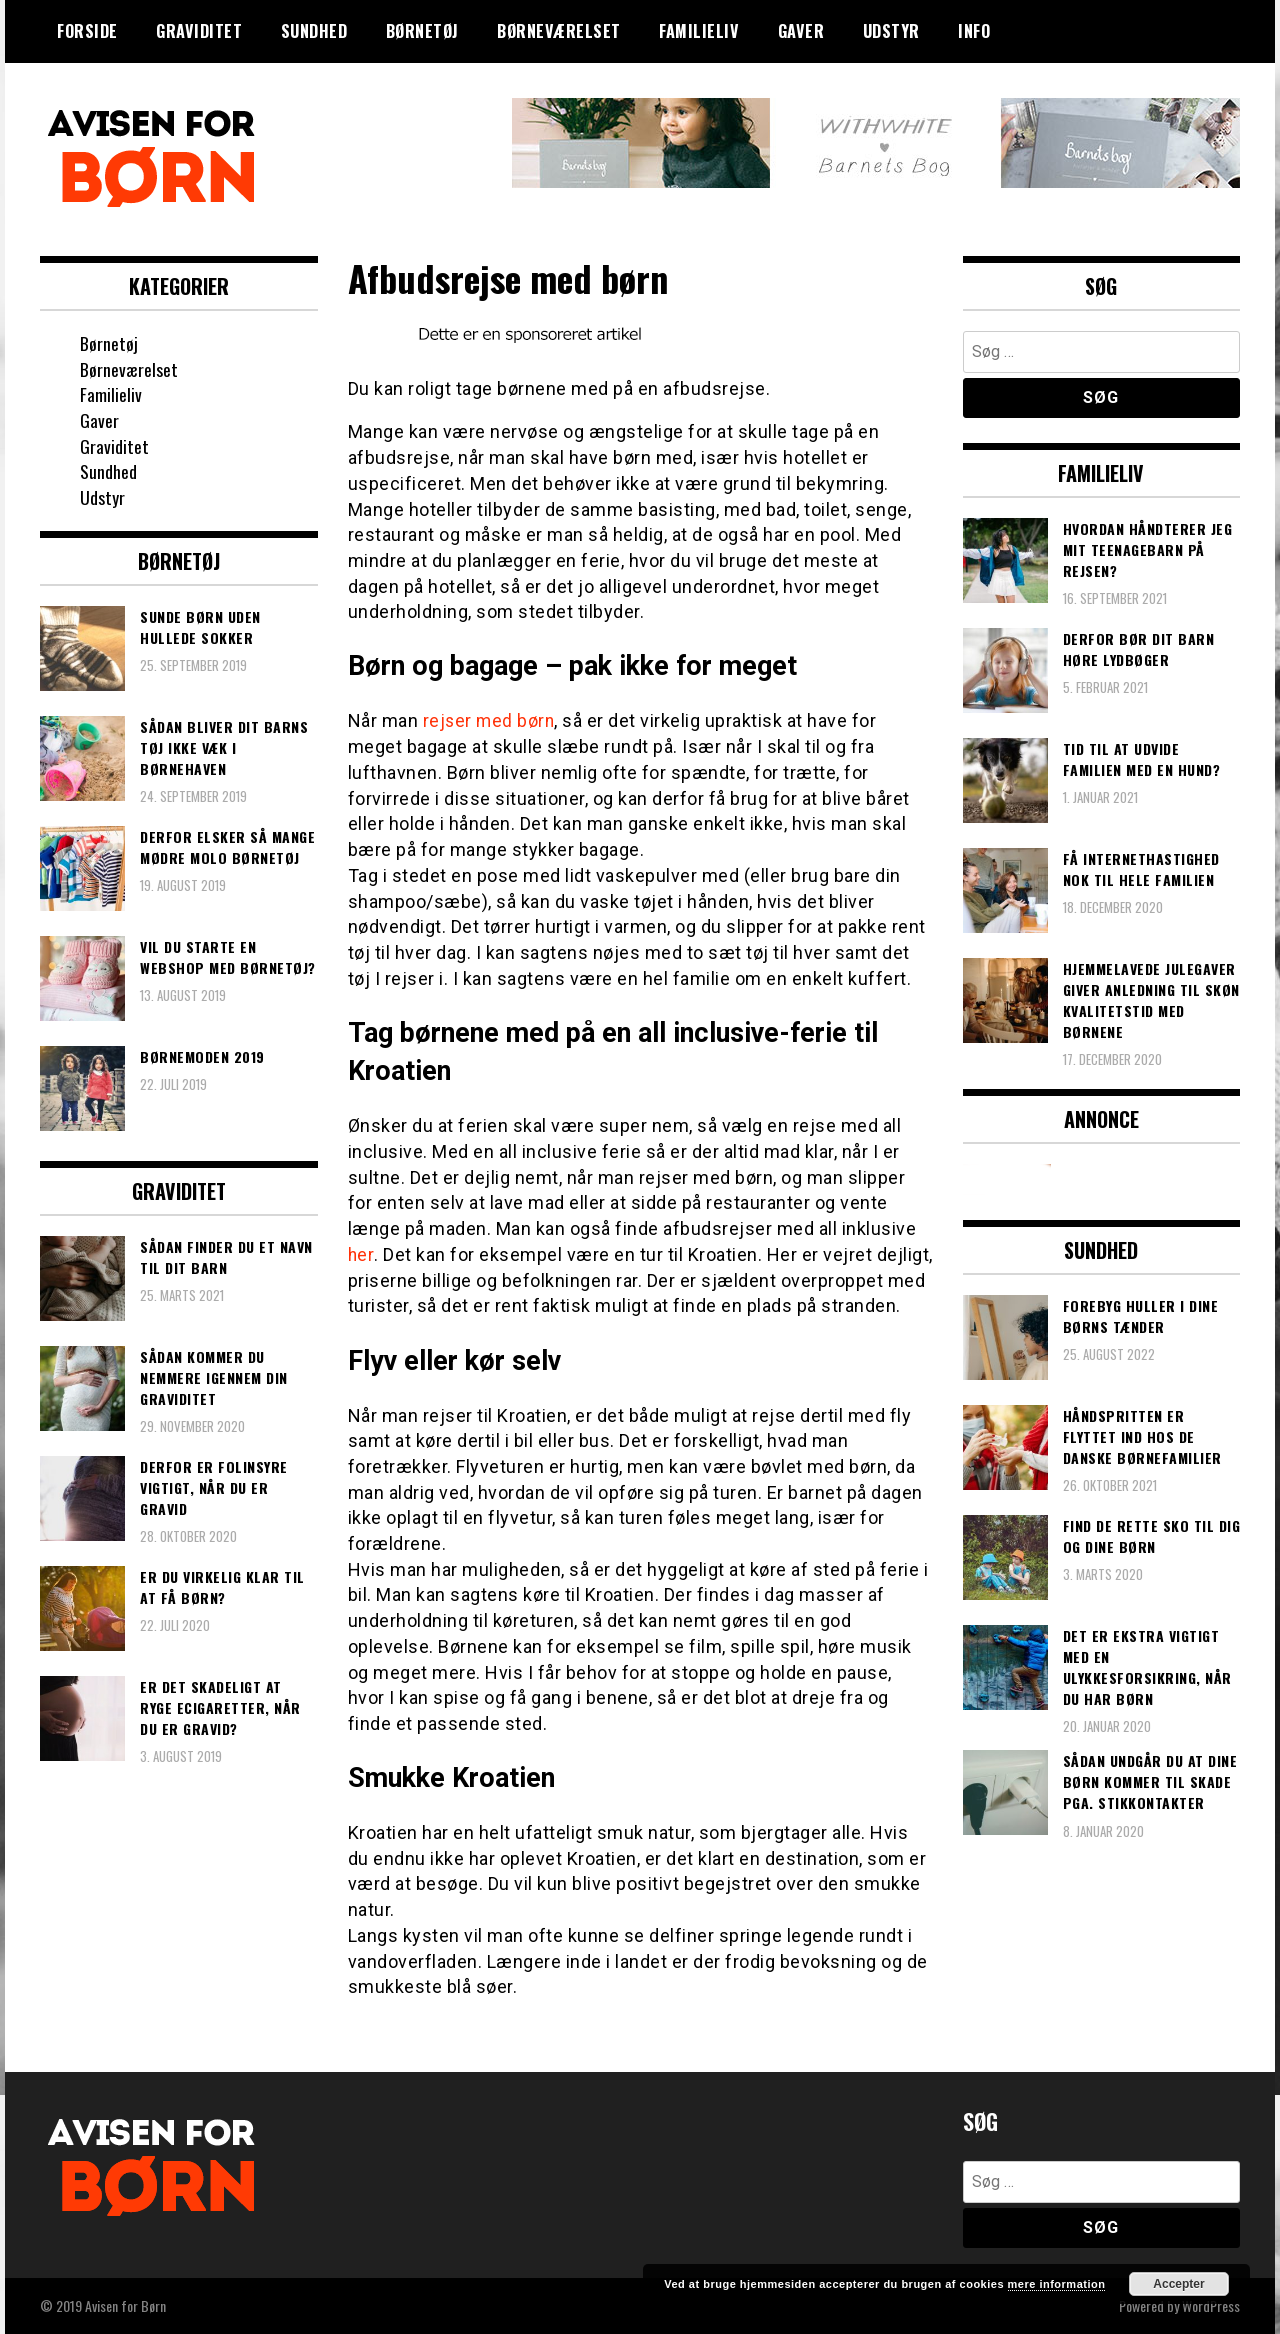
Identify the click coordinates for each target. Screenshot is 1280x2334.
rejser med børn (490, 720)
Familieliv (699, 31)
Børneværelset (559, 31)
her (361, 1254)
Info (974, 31)
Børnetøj (422, 31)
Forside (87, 31)
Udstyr (891, 31)
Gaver (801, 31)
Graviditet (199, 31)
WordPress (1211, 2305)
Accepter (1178, 2284)
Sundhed (314, 31)
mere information (1057, 2284)
